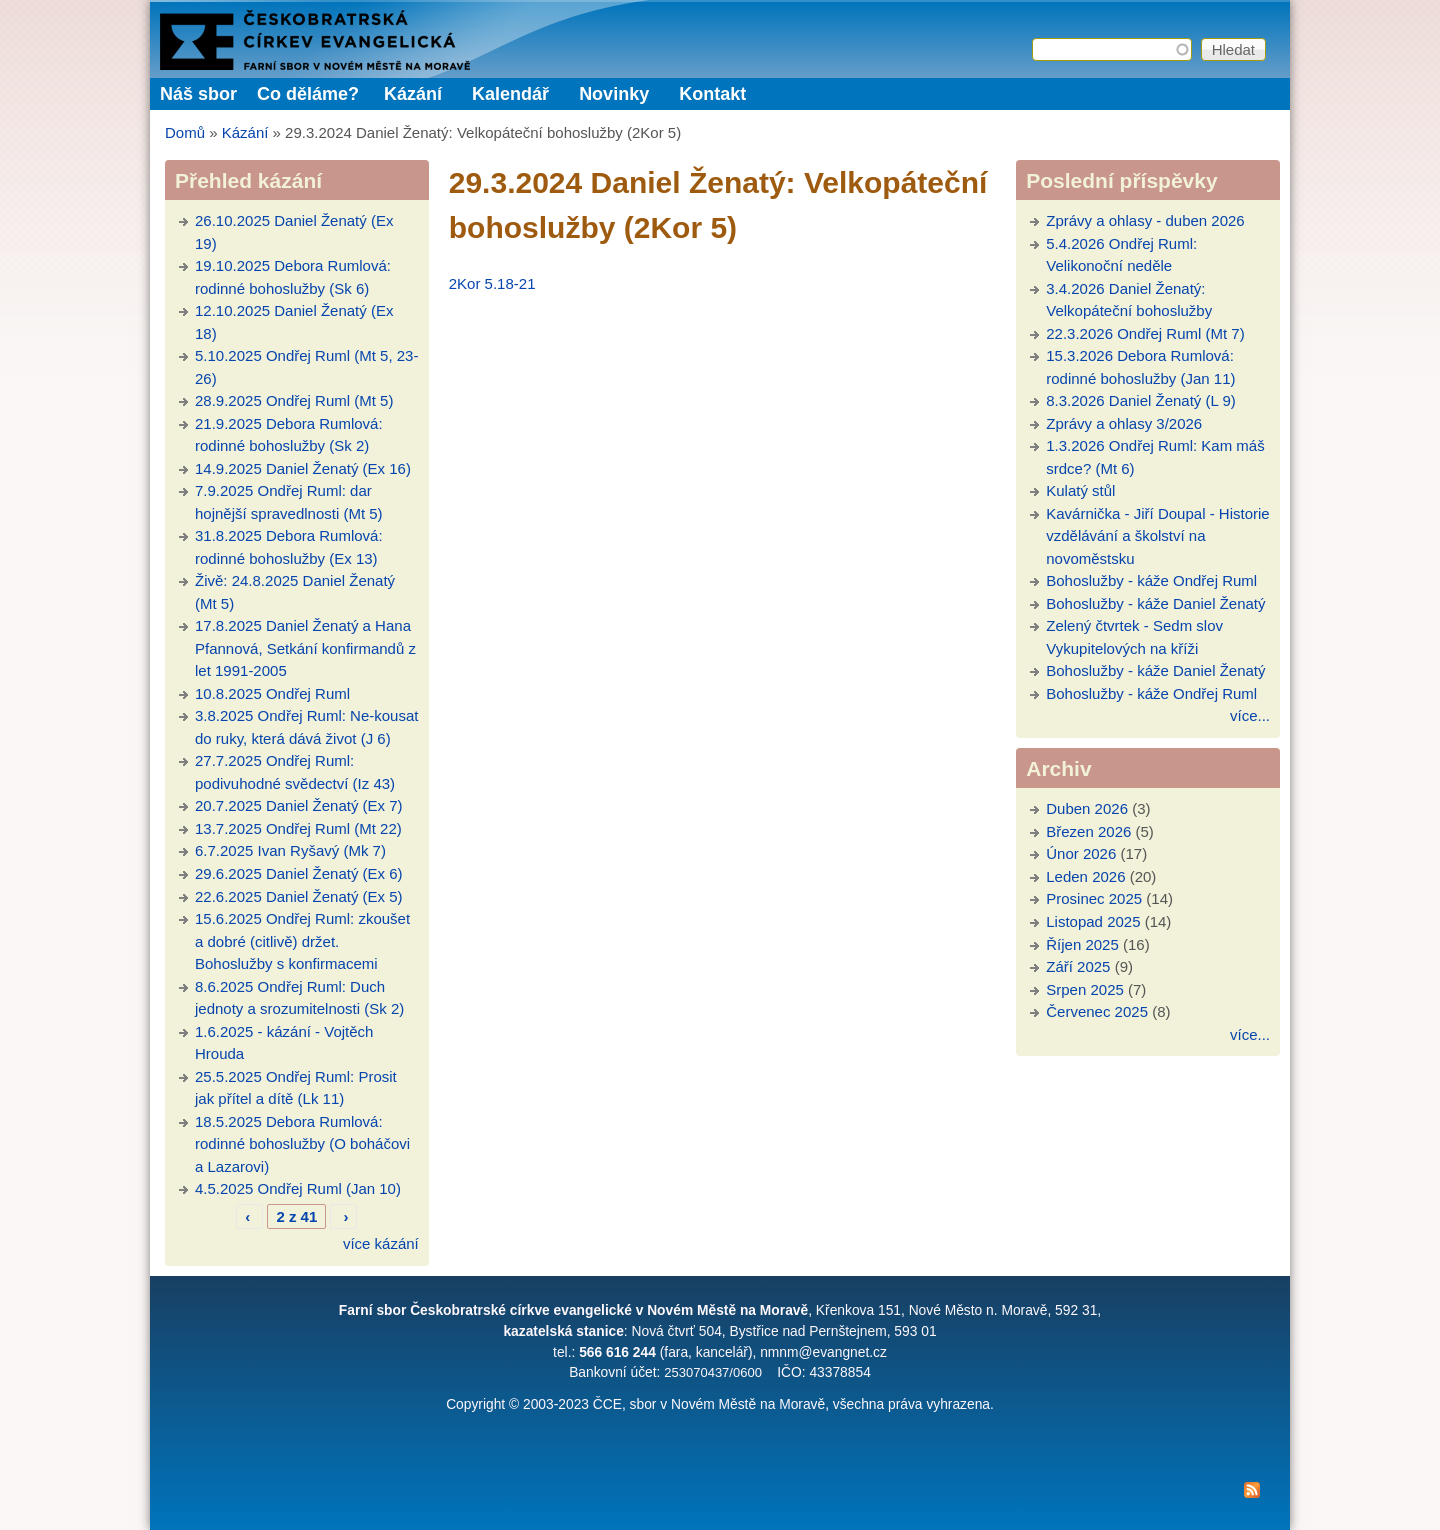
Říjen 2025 (1082, 944)
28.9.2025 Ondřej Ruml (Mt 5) (294, 400)
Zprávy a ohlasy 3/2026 (1124, 423)
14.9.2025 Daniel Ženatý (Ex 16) (303, 468)
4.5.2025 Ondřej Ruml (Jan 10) (298, 1188)
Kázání (413, 94)
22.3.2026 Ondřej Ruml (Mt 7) (1145, 333)
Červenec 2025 (1097, 1011)
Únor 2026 (1081, 853)
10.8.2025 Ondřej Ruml (272, 693)
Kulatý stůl (1080, 490)
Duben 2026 (1087, 808)
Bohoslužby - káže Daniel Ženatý (1155, 603)
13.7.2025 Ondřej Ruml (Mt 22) (298, 828)
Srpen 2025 (1085, 989)
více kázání (381, 1243)
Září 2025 (1078, 966)
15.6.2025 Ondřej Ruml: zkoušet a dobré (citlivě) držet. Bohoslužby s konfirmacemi (302, 941)
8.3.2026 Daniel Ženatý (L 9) (1141, 400)
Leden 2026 (1085, 876)
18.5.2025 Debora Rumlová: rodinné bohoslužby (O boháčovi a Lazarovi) (302, 1144)
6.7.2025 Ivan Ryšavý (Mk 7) (290, 850)
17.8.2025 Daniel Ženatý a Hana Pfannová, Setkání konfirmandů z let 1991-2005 (305, 648)
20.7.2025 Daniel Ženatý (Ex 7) (299, 805)
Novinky (614, 94)
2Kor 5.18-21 (492, 283)
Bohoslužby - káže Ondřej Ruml (1151, 580)
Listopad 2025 (1093, 921)
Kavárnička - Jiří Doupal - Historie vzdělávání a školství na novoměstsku (1157, 536)
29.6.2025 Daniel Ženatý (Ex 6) (299, 873)
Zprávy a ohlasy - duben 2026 (1145, 220)
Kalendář (510, 94)
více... (1250, 715)
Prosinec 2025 (1094, 898)
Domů (185, 132)
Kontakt (712, 94)
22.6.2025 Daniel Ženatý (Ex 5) (299, 896)
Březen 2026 (1088, 831)
